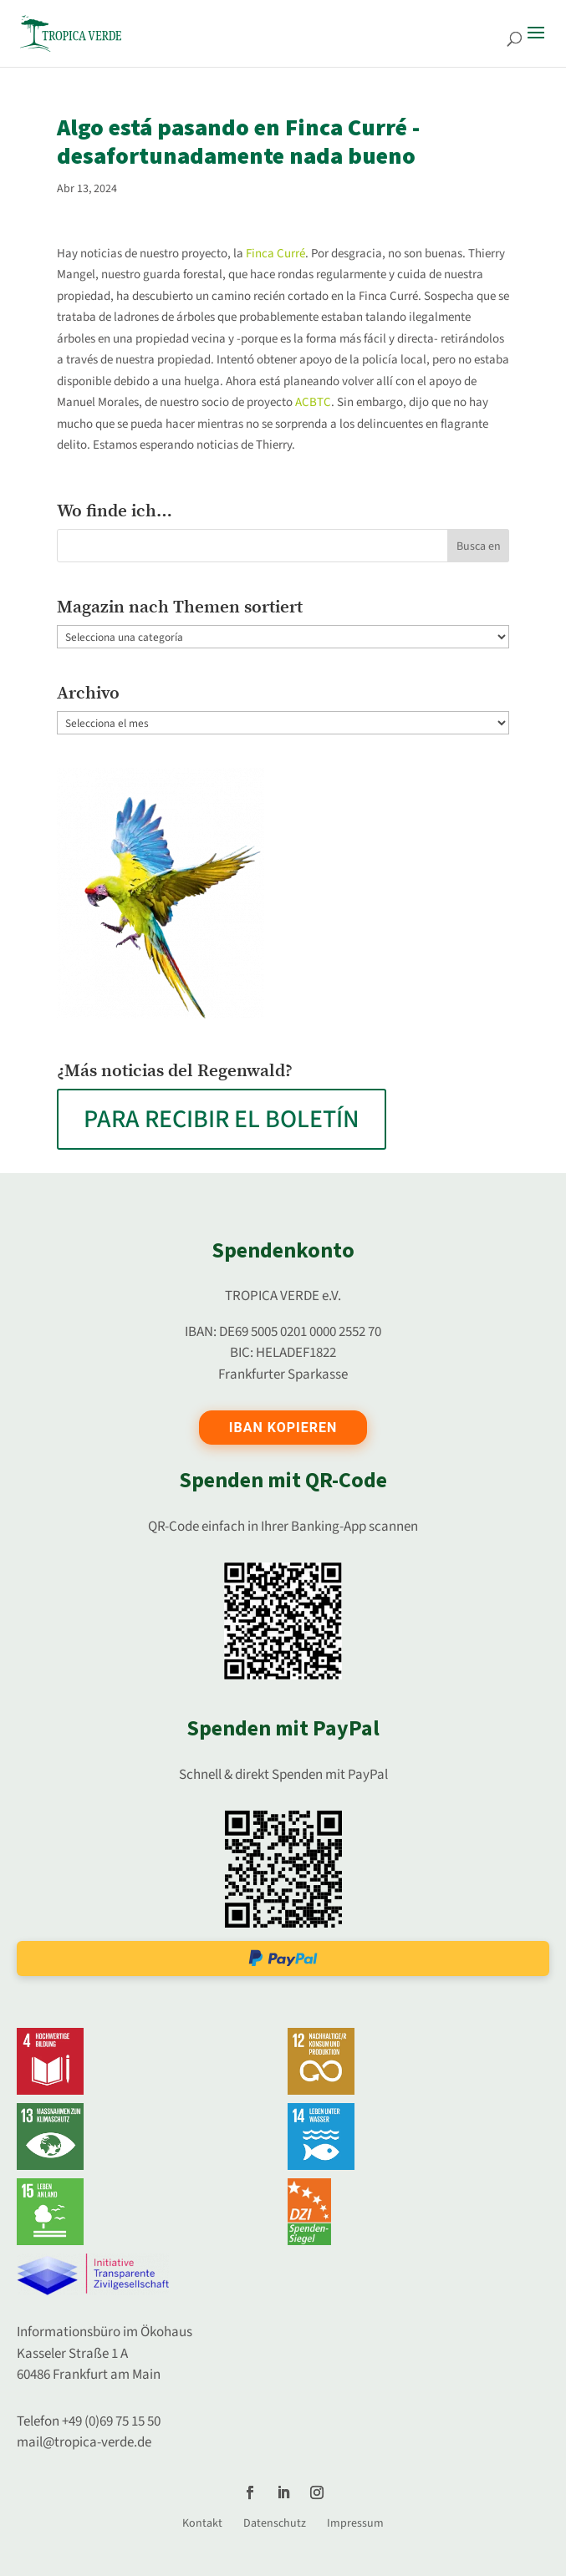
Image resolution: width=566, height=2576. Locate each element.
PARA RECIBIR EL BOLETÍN (221, 1119)
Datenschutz (274, 2523)
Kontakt (202, 2523)
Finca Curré (275, 253)
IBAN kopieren (283, 1427)
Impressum (355, 2523)
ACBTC (313, 402)
